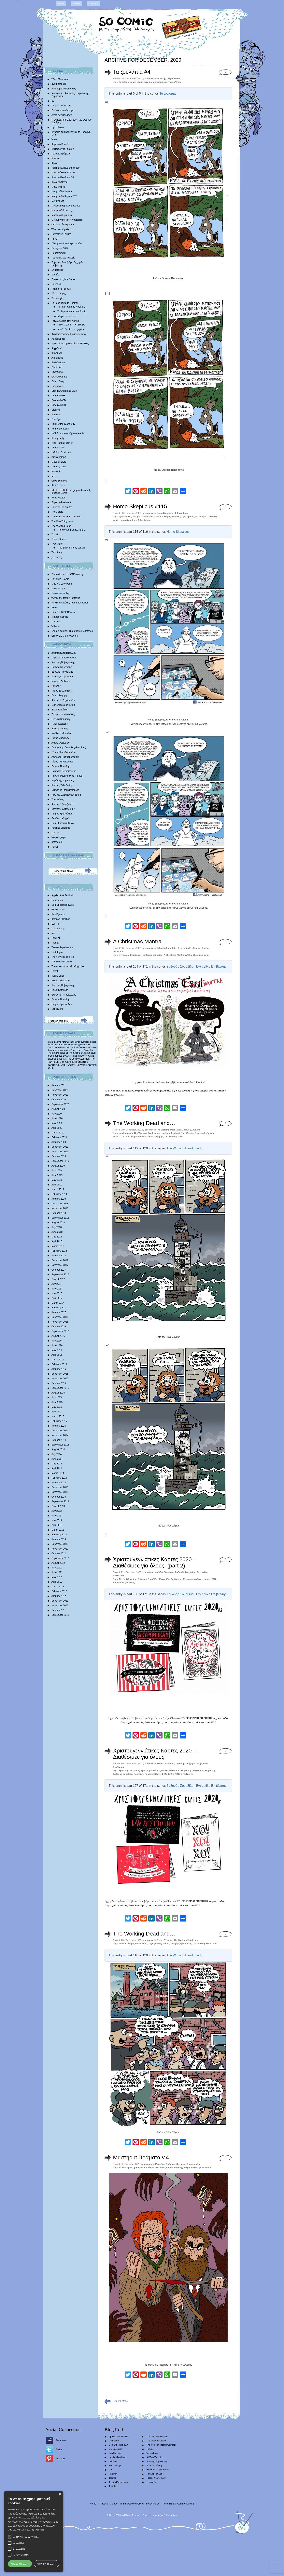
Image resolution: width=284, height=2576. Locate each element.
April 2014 (56, 1468)
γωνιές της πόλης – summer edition (70, 602)
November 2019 (59, 1151)
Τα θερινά (56, 284)
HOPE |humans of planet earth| (67, 433)
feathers (55, 414)
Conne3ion (171, 2515)
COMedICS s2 (59, 376)
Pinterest (60, 2458)
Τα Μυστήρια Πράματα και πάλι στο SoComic (142, 2167)
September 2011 (60, 1615)
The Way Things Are (62, 521)
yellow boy (57, 557)
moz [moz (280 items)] (49, 1042)
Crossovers (57, 386)
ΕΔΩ (121, 1095)
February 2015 (59, 1421)
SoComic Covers (60, 579)
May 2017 (56, 1293)
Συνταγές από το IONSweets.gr (67, 574)
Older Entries (121, 2401)
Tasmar (55, 942)
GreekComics (58, 909)
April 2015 (56, 1411)
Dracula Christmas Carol (64, 391)
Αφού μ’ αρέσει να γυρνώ (70, 329)
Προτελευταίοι (58, 253)
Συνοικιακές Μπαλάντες (63, 279)
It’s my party (57, 438)
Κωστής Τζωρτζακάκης (63, 804)
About (76, 3)
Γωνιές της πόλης (60, 593)
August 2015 (58, 1392)
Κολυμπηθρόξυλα (60, 153)
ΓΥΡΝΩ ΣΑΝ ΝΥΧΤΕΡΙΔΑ (71, 324)
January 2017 (58, 1312)
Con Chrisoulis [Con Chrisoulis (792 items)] (68, 1061)
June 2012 (57, 1572)
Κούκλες (55, 158)
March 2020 (57, 1132)
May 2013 (56, 1520)
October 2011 (58, 1610)
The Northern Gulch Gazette (66, 516)
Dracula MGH (58, 405)
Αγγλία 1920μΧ (126, 1943)
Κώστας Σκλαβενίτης (62, 785)
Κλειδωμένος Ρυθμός (62, 149)
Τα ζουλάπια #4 (131, 72)
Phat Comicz (58, 485)
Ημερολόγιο (57, 127)
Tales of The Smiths (61, 507)
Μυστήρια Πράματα (61, 215)
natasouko (56, 842)
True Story (57, 544)
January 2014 (58, 1482)
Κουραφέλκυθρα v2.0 (62, 177)
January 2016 (58, 1369)
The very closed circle (62, 957)
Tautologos (57, 952)
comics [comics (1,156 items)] (92, 1064)
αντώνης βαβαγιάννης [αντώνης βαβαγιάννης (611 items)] (75, 1055)
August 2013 (58, 1506)
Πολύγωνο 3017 (59, 248)
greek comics (126, 1133)
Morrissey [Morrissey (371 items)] (93, 1047)
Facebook (61, 2440)
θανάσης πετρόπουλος (155, 82)
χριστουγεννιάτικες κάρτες (154, 1770)
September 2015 (60, 1388)
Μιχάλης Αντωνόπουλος (64, 657)
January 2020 (58, 1142)
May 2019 (56, 1180)
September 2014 (60, 1444)
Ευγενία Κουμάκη (60, 719)
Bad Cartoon (58, 362)
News (54, 607)
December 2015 (59, 1373)
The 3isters (57, 511)
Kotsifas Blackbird (60, 827)
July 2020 (56, 1113)
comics (142, 1136)
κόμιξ (139, 82)
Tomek (54, 534)
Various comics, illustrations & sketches (72, 631)
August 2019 (58, 1165)
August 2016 (58, 1336)
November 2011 (59, 1605)
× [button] (59, 2494)
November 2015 (59, 1378)
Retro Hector (58, 497)
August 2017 (58, 1279)
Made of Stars (58, 461)
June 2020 (57, 1118)
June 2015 (57, 1402)
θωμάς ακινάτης (172, 516)
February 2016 (59, 1364)
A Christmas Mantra (137, 941)
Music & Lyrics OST (61, 583)
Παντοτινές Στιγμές (61, 234)
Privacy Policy (152, 2503)
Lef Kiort (55, 832)
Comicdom (57, 900)
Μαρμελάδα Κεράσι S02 (64, 196)
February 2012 (59, 1591)
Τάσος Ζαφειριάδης (61, 690)
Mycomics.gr (58, 928)
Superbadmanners (61, 502)
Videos (55, 626)
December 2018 (59, 1203)
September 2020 (60, 1104)
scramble (159, 2515)
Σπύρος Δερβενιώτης (62, 676)
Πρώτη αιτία (188, 516)
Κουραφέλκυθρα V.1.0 (63, 172)
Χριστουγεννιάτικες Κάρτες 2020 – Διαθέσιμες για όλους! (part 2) (154, 1562)
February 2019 (59, 1194)
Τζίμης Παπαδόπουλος (63, 752)
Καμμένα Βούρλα (60, 144)
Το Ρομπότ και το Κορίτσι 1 (71, 306)
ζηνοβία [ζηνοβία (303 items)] (81, 1044)
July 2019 (56, 1170)
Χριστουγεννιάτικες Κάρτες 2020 (150, 1774)
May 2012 (56, 1577)
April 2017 (56, 1298)
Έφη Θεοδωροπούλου (63, 705)
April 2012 (56, 1581)
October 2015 (58, 1383)
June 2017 (57, 1288)
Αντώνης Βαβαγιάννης (63, 662)
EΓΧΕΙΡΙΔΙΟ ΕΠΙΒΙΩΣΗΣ (180, 1774)
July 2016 (56, 1340)
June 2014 (57, 1459)
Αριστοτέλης (125, 516)
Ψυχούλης (56, 353)
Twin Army (56, 552)
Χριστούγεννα (126, 1770)
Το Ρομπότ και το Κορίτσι (64, 303)
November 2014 (59, 1435)
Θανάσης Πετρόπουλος (63, 771)
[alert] (33, 2531)
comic (169, 2167)
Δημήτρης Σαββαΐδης (62, 780)
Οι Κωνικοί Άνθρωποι (62, 224)
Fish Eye (56, 419)
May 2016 (56, 1350)
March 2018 (57, 1246)
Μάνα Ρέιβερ (58, 186)
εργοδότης (185, 1943)
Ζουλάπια (124, 82)
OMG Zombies (59, 480)
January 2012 (58, 1596)
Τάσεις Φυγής (58, 293)
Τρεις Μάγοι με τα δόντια (64, 316)
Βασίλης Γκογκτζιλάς (62, 671)
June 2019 (57, 1175)
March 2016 (57, 1359)
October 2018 (58, 1213)
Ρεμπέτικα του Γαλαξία (63, 257)
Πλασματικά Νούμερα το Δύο (66, 243)
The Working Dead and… (144, 1123)
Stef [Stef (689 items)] (81, 1058)
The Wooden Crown (62, 961)
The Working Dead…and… (71, 529)
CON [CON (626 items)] (91, 1055)
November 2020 (59, 1094)
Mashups (56, 621)
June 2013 (57, 1515)
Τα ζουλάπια (174, 82)
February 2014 (59, 1477)
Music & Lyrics (59, 588)
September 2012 (60, 1558)
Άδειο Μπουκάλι (59, 79)
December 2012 (59, 1544)
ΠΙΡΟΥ (55, 238)
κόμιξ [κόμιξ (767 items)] (56, 1061)
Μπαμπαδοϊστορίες (61, 210)
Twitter (59, 2449)
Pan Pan (56, 938)
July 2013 (56, 1511)
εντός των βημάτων (61, 115)
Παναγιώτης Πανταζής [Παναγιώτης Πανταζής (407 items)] (82, 1050)
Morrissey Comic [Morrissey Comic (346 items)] (67, 1047)
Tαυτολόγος (57, 799)
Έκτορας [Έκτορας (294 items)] (85, 1042)
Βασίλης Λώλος (59, 728)
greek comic (205, 2167)
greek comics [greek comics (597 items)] (55, 1055)
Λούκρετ (158, 516)
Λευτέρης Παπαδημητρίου (65, 757)
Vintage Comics (59, 616)
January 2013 (58, 1539)
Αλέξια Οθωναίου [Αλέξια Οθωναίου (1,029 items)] (76, 1064)
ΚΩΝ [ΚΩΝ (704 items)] (87, 1058)
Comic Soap (57, 381)
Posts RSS (168, 2503)
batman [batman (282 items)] (76, 1042)
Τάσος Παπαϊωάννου (62, 761)
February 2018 (59, 1250)
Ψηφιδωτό (56, 348)
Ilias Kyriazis (58, 914)
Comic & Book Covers (63, 612)
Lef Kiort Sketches (61, 452)
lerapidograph (58, 457)
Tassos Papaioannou (62, 947)
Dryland (55, 409)
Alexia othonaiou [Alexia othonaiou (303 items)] (69, 1044)
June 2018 (57, 1232)
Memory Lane (58, 466)
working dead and (171, 1133)
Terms (123, 2503)
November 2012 (59, 1548)
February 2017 (59, 1307)
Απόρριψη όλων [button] (46, 2563)
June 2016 (57, 1345)
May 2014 (56, 1463)
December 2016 (59, 1317)
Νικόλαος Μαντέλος (61, 733)
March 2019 (57, 1189)
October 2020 (58, 1099)
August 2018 (58, 1222)
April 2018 (56, 1241)
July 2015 (56, 1397)
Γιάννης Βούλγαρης (61, 667)
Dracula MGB (58, 395)
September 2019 (60, 1161)
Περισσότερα (38, 2529)
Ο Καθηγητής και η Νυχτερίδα (67, 219)
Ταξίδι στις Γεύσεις (61, 288)
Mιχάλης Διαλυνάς (60, 681)
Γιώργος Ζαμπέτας (61, 105)
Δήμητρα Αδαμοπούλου (63, 653)
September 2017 (60, 1274)
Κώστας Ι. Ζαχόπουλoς (63, 700)
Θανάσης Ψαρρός (60, 818)
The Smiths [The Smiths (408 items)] (53, 1052)
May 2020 (56, 1123)
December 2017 (59, 1260)
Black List (56, 367)
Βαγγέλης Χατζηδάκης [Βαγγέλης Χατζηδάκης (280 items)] (62, 1042)
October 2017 (58, 1269)
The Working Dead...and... (169, 1130)
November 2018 (59, 1208)
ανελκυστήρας (58, 84)
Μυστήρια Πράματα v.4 (141, 2157)
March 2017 (57, 1302)
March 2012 (57, 1586)
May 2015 (56, 1407)
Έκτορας (56, 686)
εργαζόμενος (155, 1943)
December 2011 (59, 1600)
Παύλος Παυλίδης (60, 766)
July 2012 (56, 1567)
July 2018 (56, 1227)
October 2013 (58, 1496)
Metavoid (56, 471)
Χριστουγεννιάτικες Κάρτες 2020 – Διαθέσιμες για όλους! (154, 1754)
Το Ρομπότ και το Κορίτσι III (71, 311)
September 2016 (60, 1331)
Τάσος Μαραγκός (60, 738)
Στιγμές (55, 274)
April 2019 (56, 1184)
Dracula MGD (58, 400)
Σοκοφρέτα (57, 1009)
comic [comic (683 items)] (75, 1058)
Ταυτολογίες (57, 298)
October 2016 (58, 1326)
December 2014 (59, 1430)
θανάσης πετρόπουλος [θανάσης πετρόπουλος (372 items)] (59, 1050)
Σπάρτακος (57, 270)
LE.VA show (57, 447)
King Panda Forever (62, 443)
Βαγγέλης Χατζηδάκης (63, 809)
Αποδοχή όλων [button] (20, 2563)
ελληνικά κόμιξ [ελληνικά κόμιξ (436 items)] (88, 1052)
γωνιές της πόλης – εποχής (65, 598)
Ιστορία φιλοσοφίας (143, 516)
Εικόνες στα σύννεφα (62, 110)
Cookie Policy (135, 2503)
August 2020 (58, 1109)
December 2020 (59, 1090)
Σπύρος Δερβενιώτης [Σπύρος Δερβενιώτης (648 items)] (59, 1058)
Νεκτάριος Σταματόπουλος (65, 790)
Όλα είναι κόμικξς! (60, 229)
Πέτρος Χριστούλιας (61, 813)
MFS (53, 476)
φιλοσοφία (200, 516)
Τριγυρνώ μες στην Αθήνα (65, 321)
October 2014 (58, 1440)
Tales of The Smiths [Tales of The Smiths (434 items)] (70, 1052)
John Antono (181, 513)
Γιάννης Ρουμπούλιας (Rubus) (67, 775)
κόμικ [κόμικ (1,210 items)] (51, 1068)
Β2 (52, 100)
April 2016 (56, 1355)
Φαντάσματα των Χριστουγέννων (68, 334)
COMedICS (57, 372)
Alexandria (57, 357)
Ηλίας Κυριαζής (59, 723)
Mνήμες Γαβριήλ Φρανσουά (65, 205)
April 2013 (56, 1525)
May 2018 (56, 1236)
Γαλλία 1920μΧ (129, 1136)
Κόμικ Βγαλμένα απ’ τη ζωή (65, 167)
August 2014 (58, 1449)
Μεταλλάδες (57, 201)
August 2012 (58, 1563)
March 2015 (57, 1416)
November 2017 (59, 1265)
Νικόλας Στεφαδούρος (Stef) (66, 794)
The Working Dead (61, 526)
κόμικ (132, 82)
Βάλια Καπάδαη (59, 709)
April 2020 (56, 1128)
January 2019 (58, 1198)
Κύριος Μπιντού (59, 182)
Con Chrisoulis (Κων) (62, 823)
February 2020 (59, 1137)
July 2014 (56, 1454)
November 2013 (59, 1492)
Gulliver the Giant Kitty (63, 424)
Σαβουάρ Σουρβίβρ (153, 955)
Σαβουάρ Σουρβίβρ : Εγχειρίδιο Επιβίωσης (178, 948)
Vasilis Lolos (57, 975)
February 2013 (59, 1534)
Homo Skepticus (60, 428)
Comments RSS (185, 2503)
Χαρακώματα (58, 338)
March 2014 (57, 1473)
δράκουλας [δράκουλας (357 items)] (82, 1047)
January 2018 (58, 1255)
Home (61, 3)
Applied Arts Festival (62, 895)
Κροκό (54, 163)
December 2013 (59, 1487)
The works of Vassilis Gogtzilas (67, 966)
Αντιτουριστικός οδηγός (63, 88)
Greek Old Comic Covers (64, 635)
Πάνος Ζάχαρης (59, 695)
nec (53, 933)
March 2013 (57, 1529)
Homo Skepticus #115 (140, 506)
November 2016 (59, 1321)
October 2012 (58, 1553)
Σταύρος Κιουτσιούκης (63, 714)
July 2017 (56, 1284)
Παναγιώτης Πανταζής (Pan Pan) (68, 747)
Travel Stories (58, 539)
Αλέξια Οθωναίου (60, 742)
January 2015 (58, 1425)
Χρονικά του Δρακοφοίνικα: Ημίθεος (70, 343)
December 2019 (59, 1146)
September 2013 (60, 1501)
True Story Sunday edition (71, 547)
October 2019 (58, 1156)
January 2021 (58, 1085)
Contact (93, 3)
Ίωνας (54, 139)
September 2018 (60, 1217)
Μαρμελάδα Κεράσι (61, 191)
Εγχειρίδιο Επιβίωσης (130, 955)
